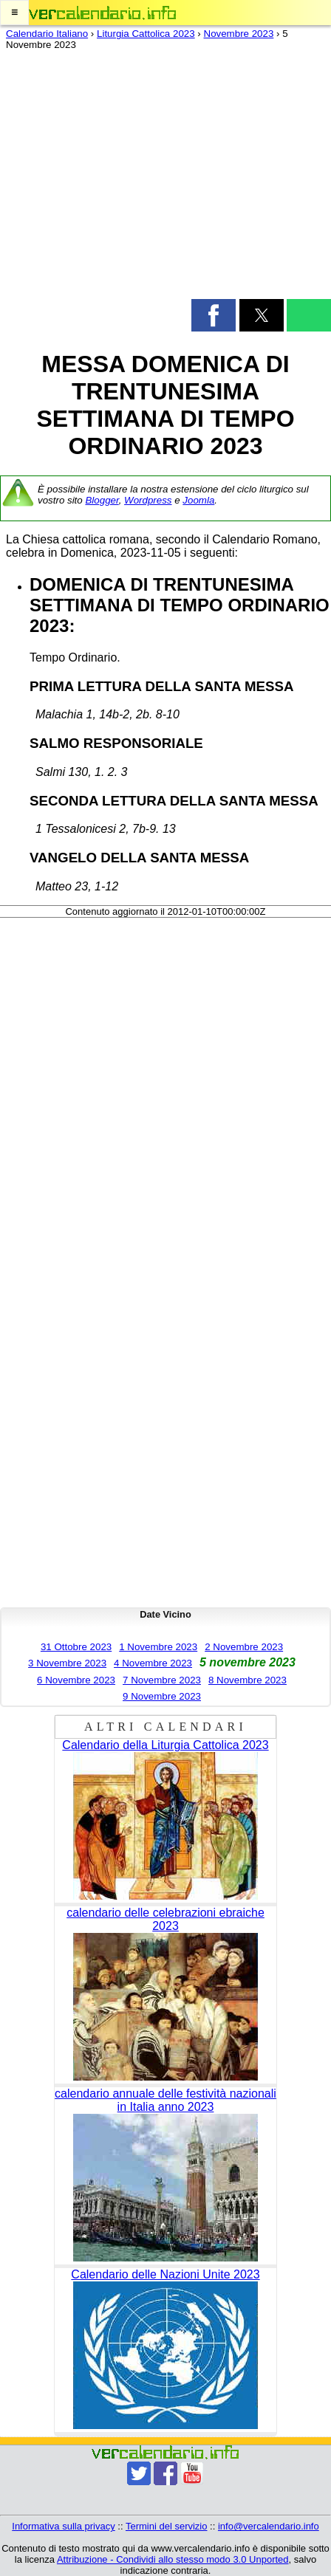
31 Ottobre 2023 (76, 1646)
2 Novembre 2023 (244, 1646)
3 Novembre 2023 (67, 1663)
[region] (165, 178)
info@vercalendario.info (268, 2526)
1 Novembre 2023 (158, 1646)
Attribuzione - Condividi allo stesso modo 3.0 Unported (173, 2559)
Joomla (198, 500)
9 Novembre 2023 (162, 1696)
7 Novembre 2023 (162, 1680)
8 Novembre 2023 (247, 1680)
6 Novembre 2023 (76, 1680)
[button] (14, 12)
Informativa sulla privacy (63, 2526)
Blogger (101, 500)
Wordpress (147, 500)
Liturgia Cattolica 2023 (146, 33)
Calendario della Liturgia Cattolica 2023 (165, 1745)
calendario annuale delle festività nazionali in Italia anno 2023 (165, 2100)
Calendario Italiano (47, 33)
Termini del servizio (167, 2526)
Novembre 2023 (239, 33)
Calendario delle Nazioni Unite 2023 (165, 2274)
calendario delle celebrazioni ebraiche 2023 (165, 1919)
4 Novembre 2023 (153, 1663)
